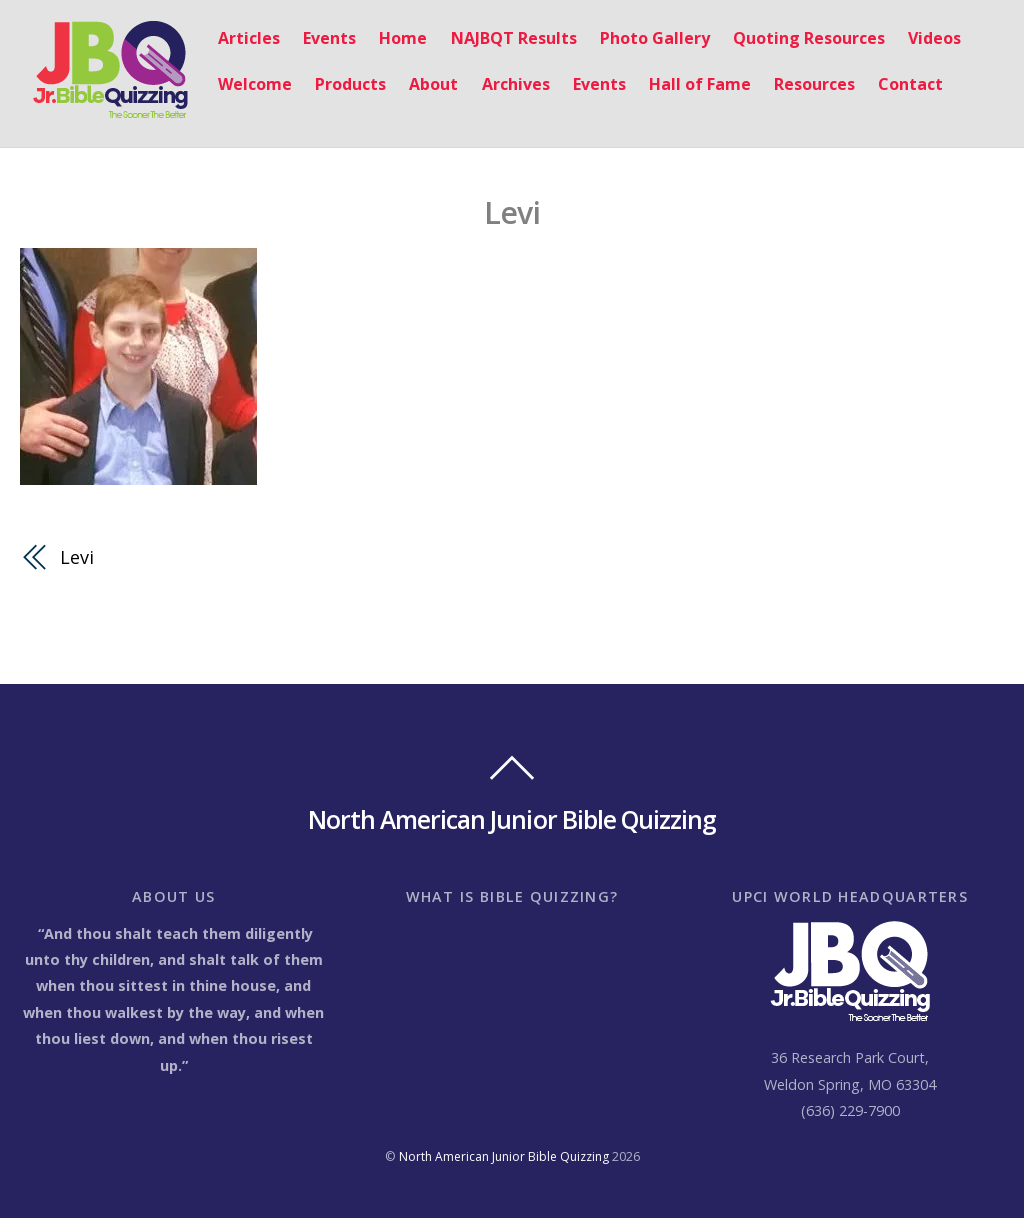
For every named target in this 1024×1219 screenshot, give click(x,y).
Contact (899, 84)
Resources (803, 84)
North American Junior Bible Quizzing (504, 1157)
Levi (512, 211)
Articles (238, 39)
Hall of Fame (689, 84)
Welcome (244, 84)
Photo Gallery (644, 39)
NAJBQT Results (503, 39)
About (422, 84)
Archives (505, 84)
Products (339, 84)
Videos (923, 39)
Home (392, 39)
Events (318, 39)
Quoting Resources (798, 39)
